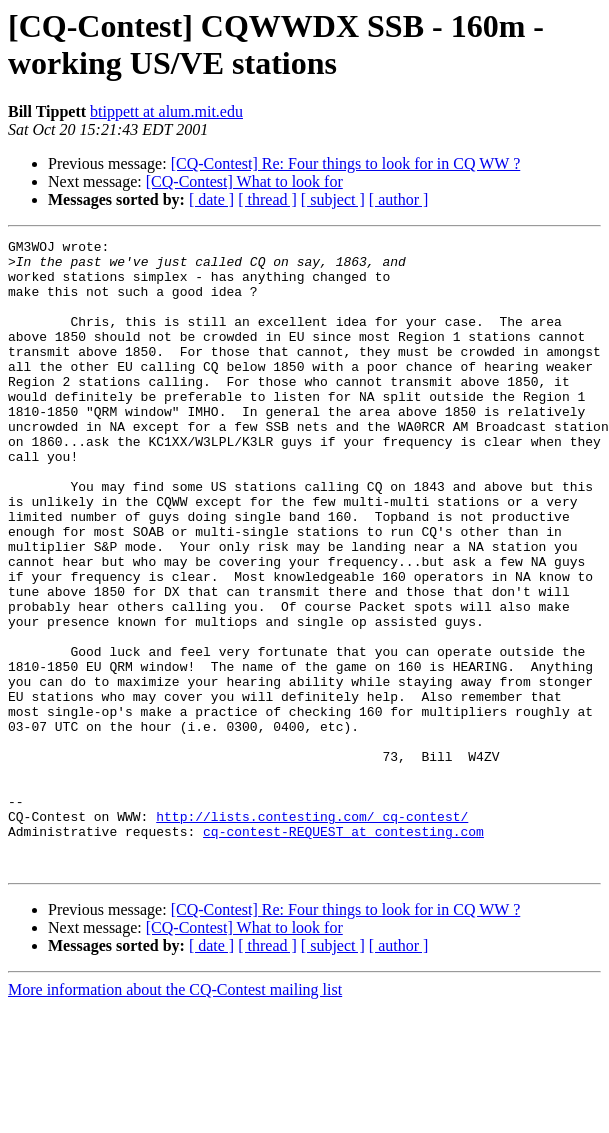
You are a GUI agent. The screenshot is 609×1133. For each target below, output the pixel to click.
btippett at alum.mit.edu (166, 111)
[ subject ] (333, 199)
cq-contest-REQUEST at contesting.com (343, 951)
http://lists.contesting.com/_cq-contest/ (312, 933)
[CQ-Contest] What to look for (244, 181)
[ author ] (399, 199)
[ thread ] (267, 199)
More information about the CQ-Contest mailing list (175, 1115)
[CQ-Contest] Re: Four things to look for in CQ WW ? (346, 163)
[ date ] (211, 199)
